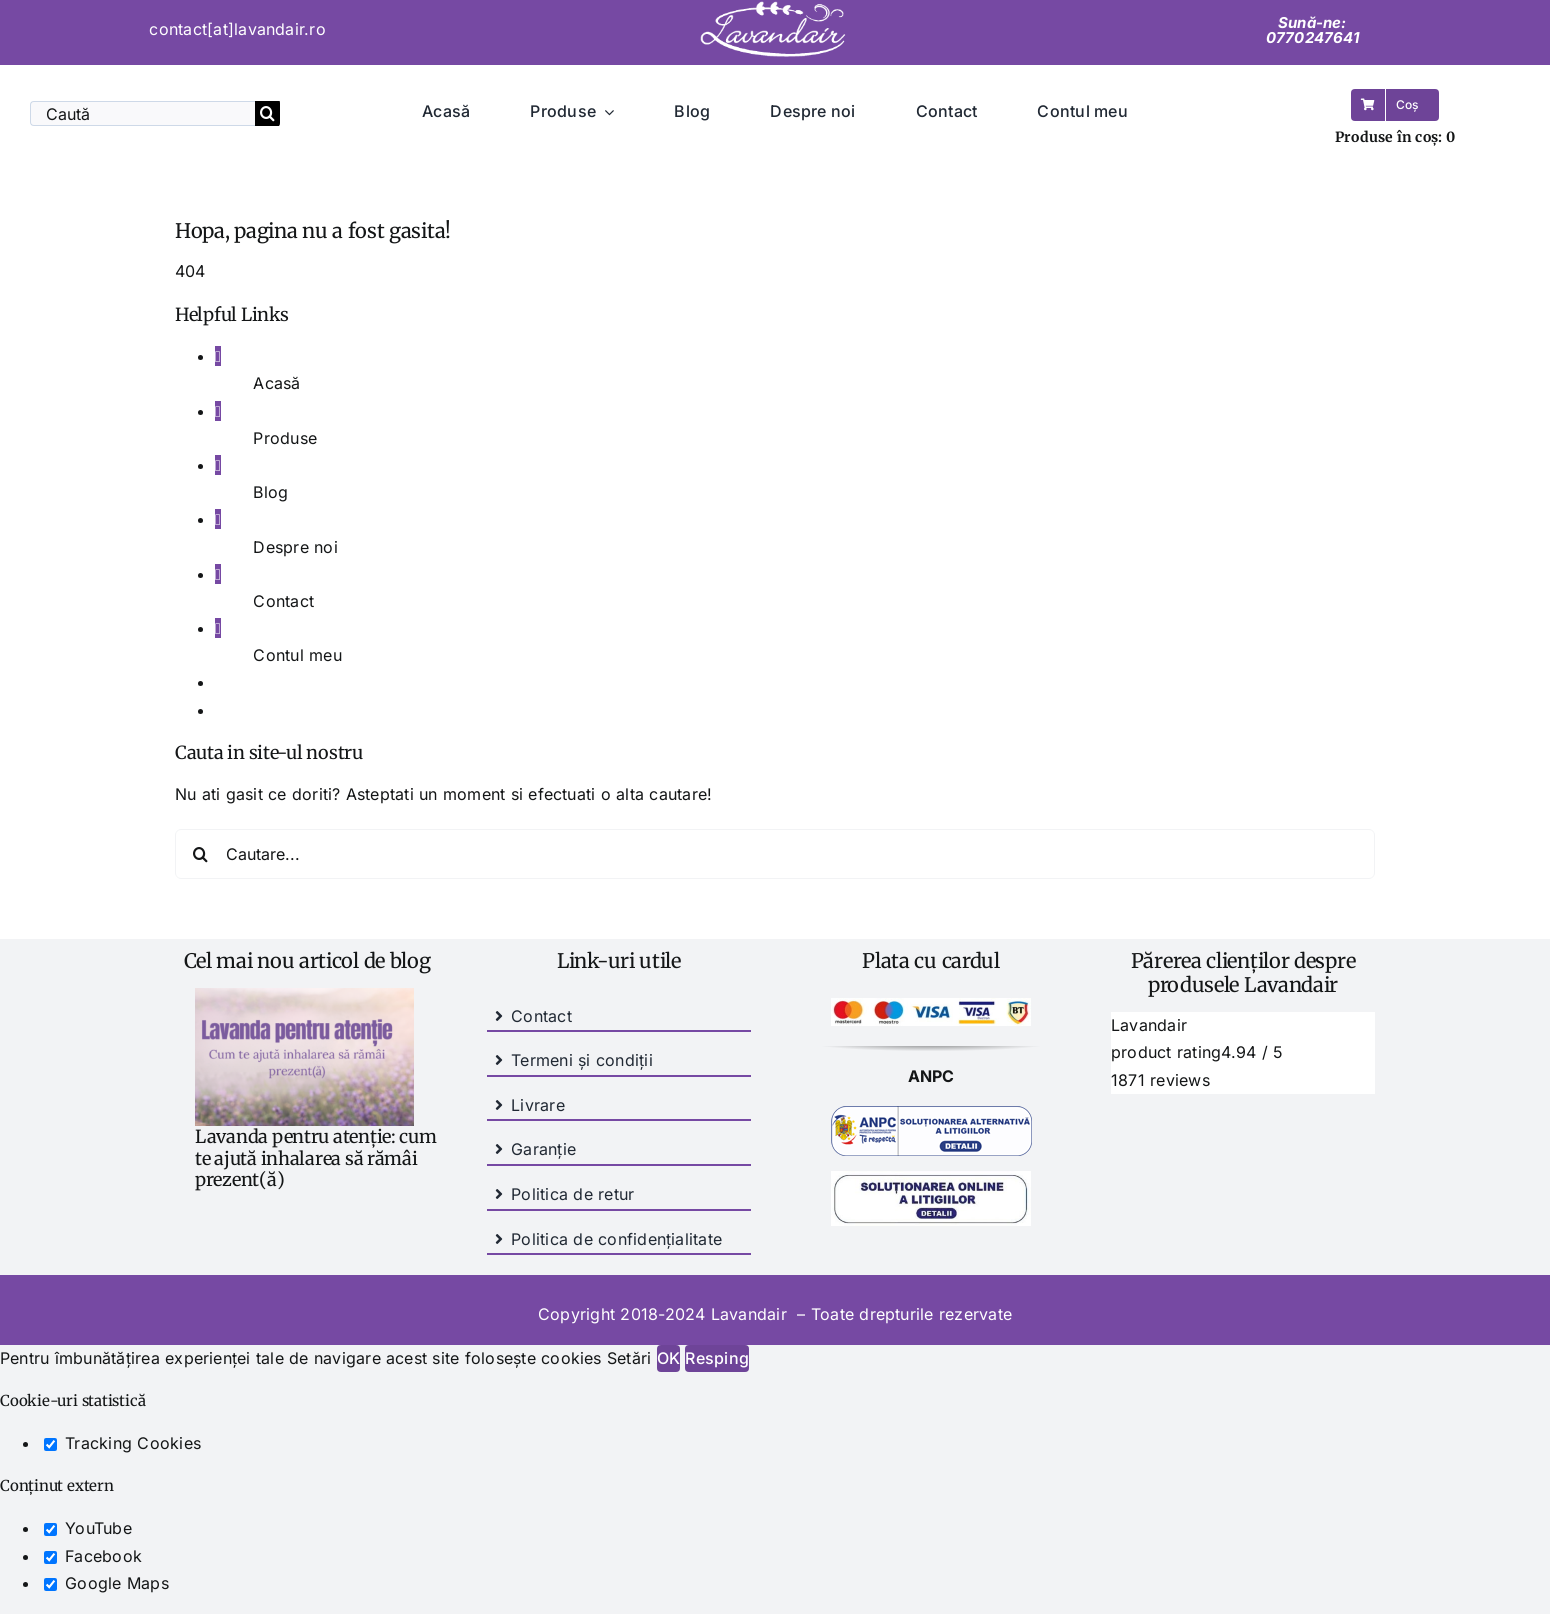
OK (668, 1358)
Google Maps (106, 1583)
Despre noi (295, 547)
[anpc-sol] (931, 1179)
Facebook (93, 1556)
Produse (285, 438)
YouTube (88, 1528)
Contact (283, 601)
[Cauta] (267, 113)
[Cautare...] (775, 854)
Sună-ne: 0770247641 (1312, 30)
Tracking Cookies (122, 1443)
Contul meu (297, 655)
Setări (632, 1358)
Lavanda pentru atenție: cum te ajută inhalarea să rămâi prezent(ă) (316, 1158)
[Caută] (142, 113)
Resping (717, 1358)
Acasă (276, 383)
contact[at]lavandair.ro (237, 29)
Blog (270, 492)
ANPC (931, 1076)
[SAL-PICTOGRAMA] (931, 1114)
